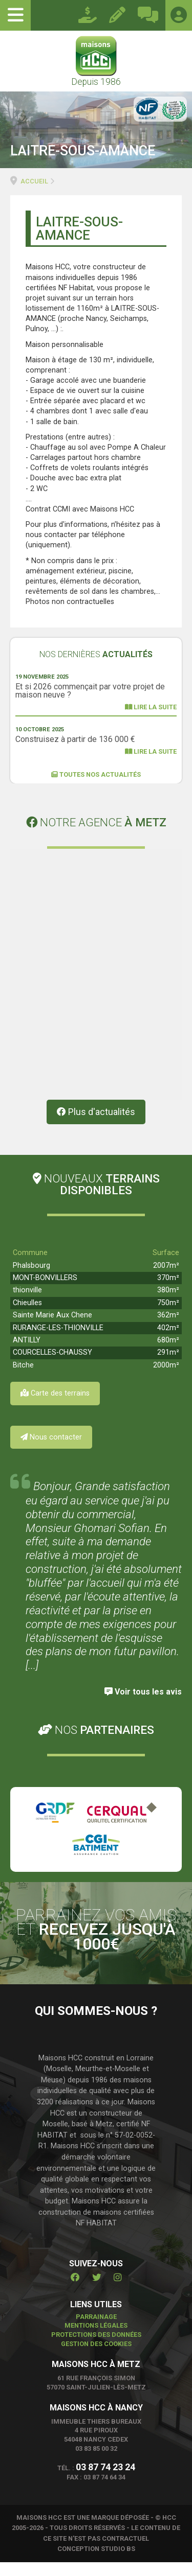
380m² (168, 1304)
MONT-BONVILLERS (45, 1291)
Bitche (23, 1379)
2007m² (166, 1279)
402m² (168, 1341)
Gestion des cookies (96, 2357)
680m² (168, 1354)
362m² (168, 1329)
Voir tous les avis (143, 1705)
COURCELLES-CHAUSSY (52, 1366)
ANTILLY (26, 1354)
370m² (168, 1291)
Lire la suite (151, 707)
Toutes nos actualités (96, 774)
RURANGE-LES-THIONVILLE (58, 1341)
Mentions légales (96, 2339)
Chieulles (27, 1316)
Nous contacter (51, 1451)
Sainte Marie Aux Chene (52, 1329)
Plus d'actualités (96, 1126)
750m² (168, 1316)
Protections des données (96, 2349)
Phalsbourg (31, 1279)
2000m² (166, 1379)
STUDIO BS (118, 2563)
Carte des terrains (55, 1407)
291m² (168, 1366)
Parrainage (96, 2330)
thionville (27, 1304)
